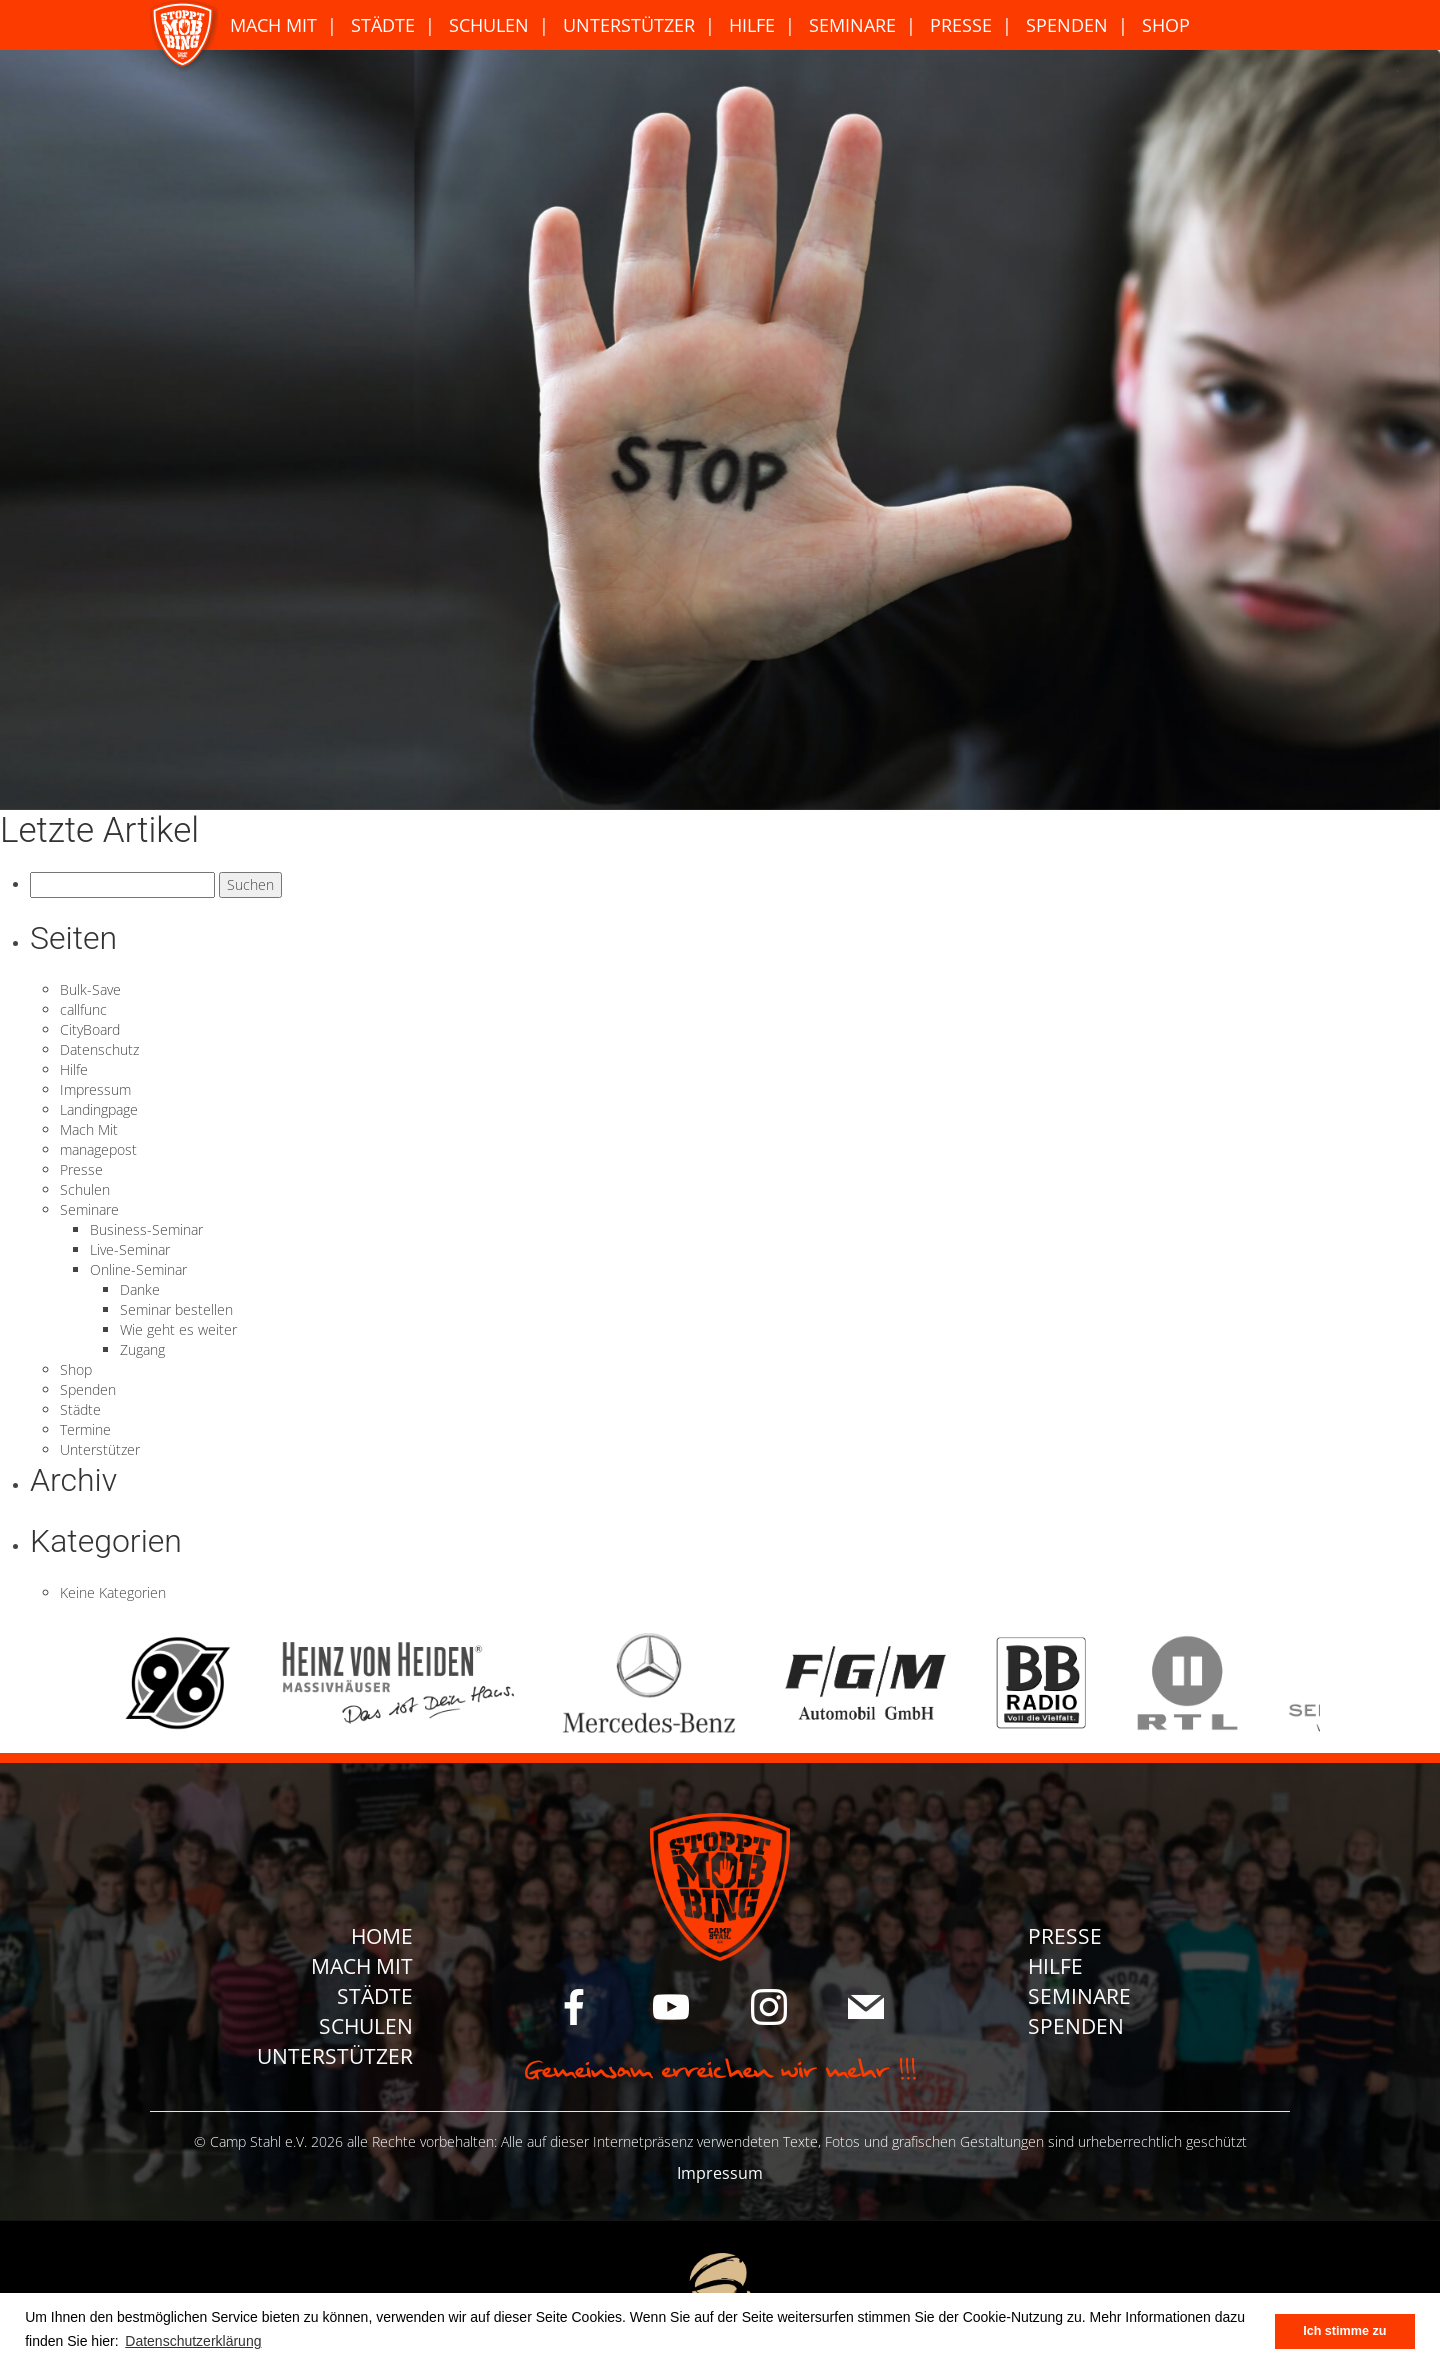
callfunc (83, 1009)
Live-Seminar (130, 1249)
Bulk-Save (90, 989)
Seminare (852, 25)
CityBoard (90, 1029)
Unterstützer (629, 25)
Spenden (1067, 25)
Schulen (489, 25)
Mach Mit (273, 25)
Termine (85, 1429)
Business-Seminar (146, 1229)
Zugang (142, 1349)
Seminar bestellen (176, 1309)
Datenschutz (99, 1049)
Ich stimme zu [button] (1344, 2331)
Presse (961, 25)
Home (382, 1936)
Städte (383, 25)
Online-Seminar (138, 1269)
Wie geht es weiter (178, 1329)
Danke (140, 1289)
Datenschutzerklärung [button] (193, 2341)
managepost (98, 1149)
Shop (1166, 25)
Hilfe (752, 25)
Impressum (95, 1089)
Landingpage (99, 1109)
